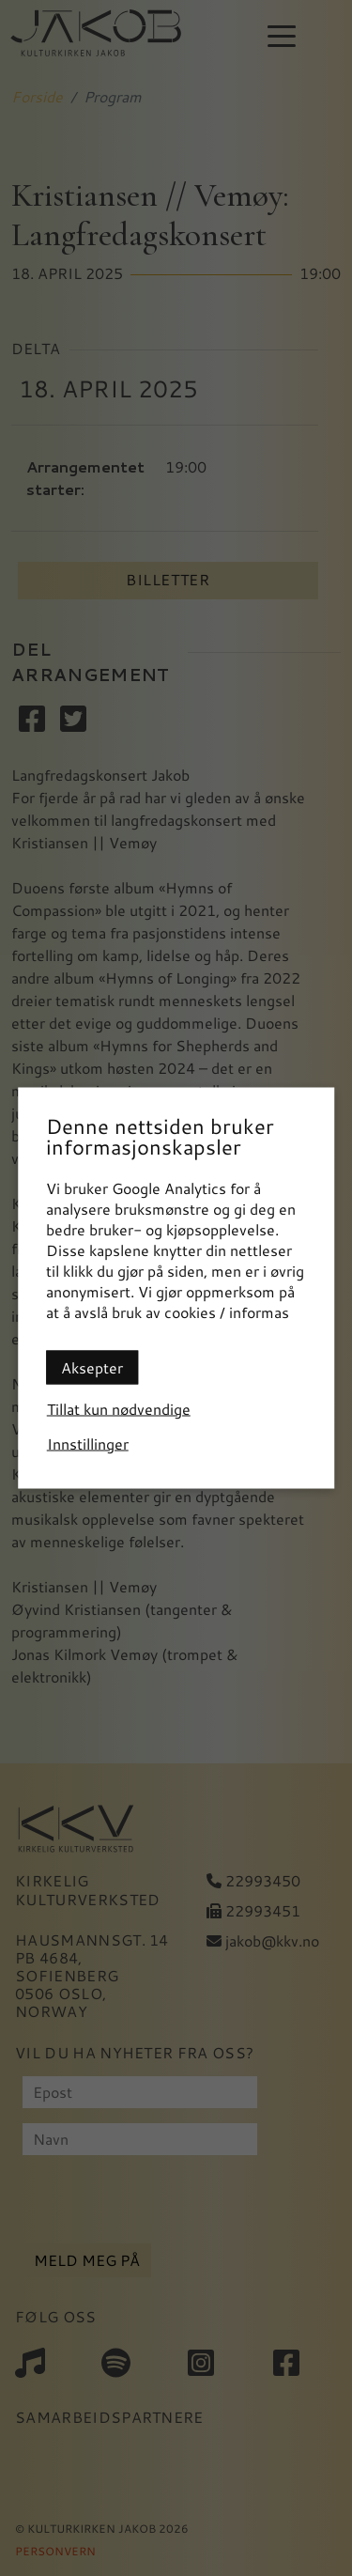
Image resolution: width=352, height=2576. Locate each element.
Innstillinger (88, 1443)
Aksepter (92, 1367)
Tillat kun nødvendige (119, 1409)
